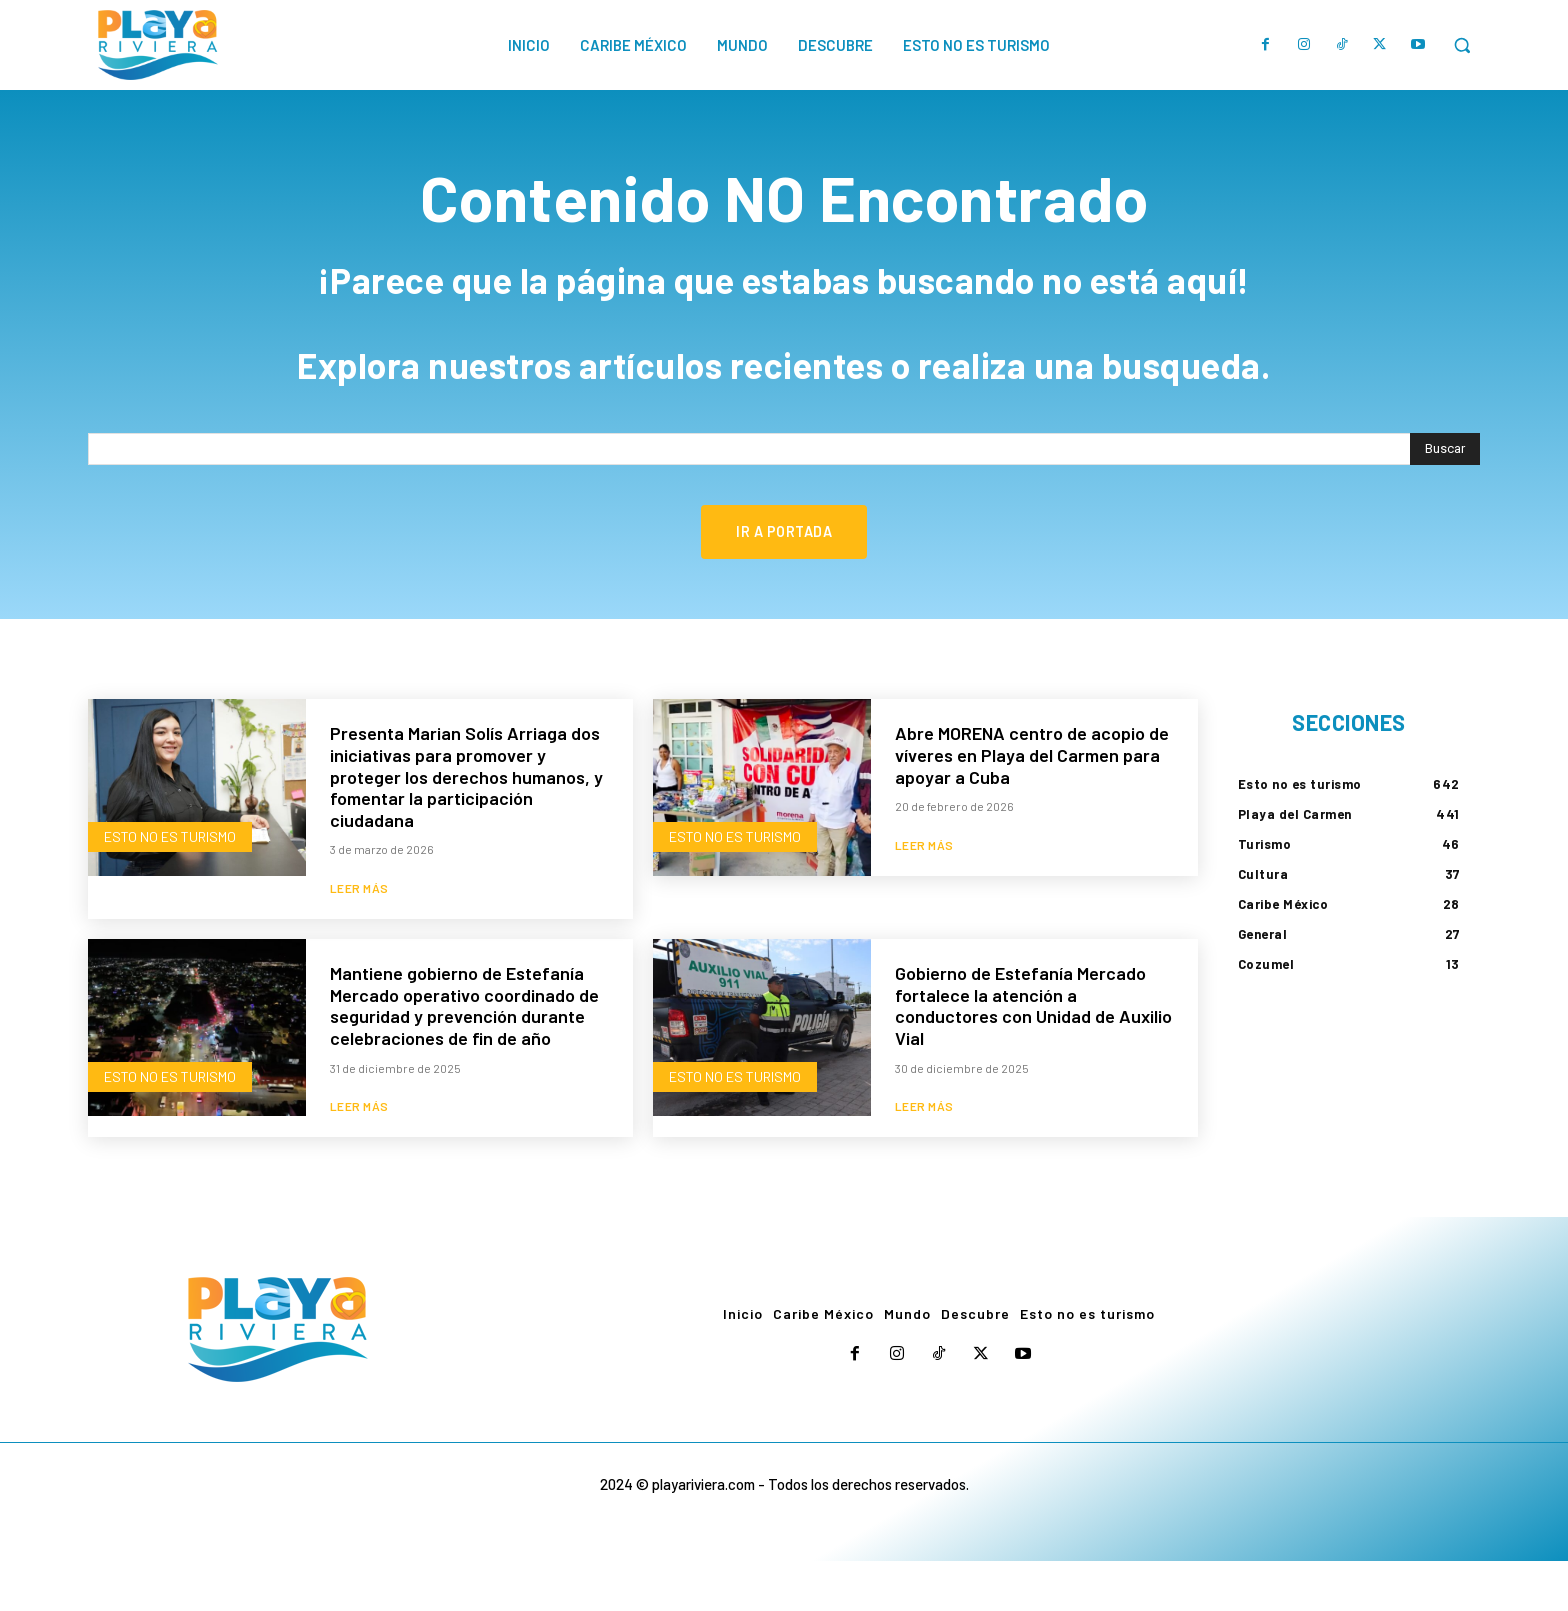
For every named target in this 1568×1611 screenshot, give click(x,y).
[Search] (1445, 496)
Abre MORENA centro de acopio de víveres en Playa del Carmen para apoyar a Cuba (1032, 802)
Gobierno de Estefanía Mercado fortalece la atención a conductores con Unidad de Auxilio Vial (1033, 1054)
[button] (1462, 45)
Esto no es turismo (170, 883)
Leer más (359, 937)
